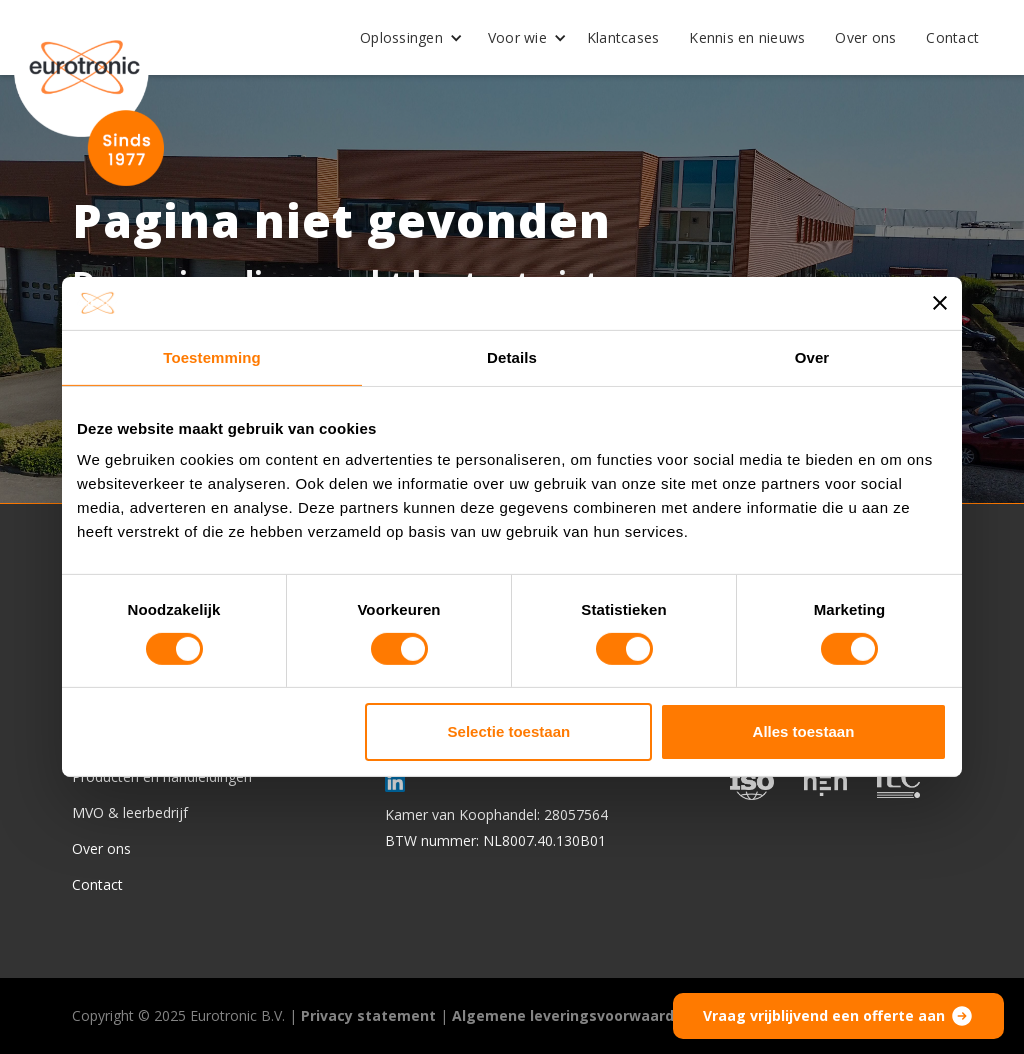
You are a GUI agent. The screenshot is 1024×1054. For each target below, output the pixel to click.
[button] (404, 38)
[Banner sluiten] (940, 303)
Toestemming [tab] (212, 356)
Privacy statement (368, 1015)
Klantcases (623, 37)
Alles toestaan (804, 731)
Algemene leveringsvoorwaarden (572, 1015)
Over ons (865, 37)
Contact (952, 37)
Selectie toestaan (509, 731)
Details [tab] (512, 356)
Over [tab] (812, 356)
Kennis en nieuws (747, 37)
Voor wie (517, 37)
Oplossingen (401, 37)
